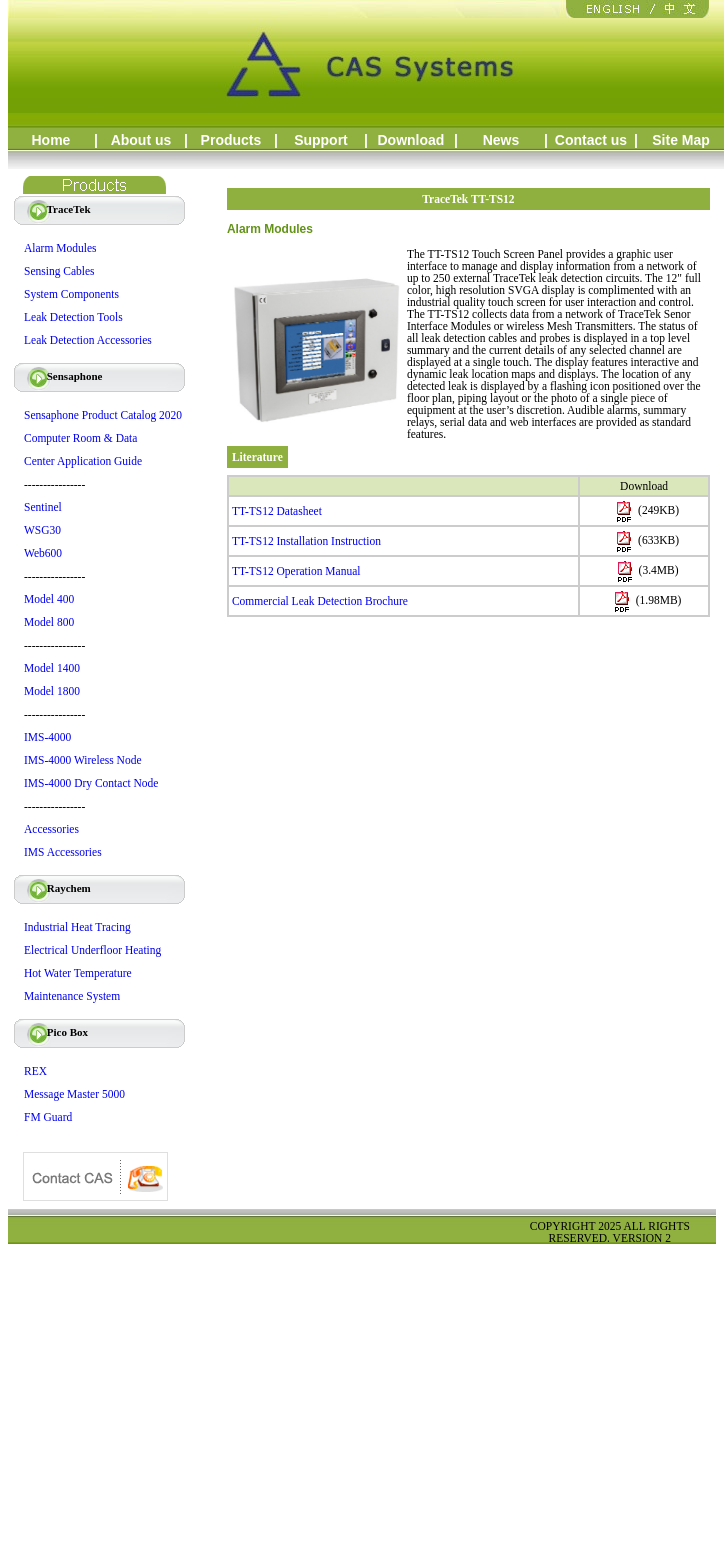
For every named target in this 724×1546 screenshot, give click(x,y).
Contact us (591, 140)
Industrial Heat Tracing (77, 927)
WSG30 (42, 530)
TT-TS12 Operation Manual (296, 571)
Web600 (43, 553)
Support (321, 140)
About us (141, 140)
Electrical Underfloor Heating (92, 950)
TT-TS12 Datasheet (277, 511)
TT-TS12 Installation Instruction (306, 541)
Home (51, 140)
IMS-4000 (47, 737)
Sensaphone (62, 376)
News (501, 140)
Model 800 (49, 622)
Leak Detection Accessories (88, 340)
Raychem (56, 888)
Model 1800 (52, 691)
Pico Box (55, 1032)
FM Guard (48, 1117)
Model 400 (49, 599)
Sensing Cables (59, 271)
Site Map (681, 140)
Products (231, 140)
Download (411, 140)
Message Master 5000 (74, 1094)
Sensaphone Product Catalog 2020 (103, 415)
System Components (71, 294)
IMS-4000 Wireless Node (83, 760)
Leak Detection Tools (73, 317)
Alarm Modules (60, 248)
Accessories (51, 829)
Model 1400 (52, 668)
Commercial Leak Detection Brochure (320, 601)
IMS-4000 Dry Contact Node (91, 783)
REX (35, 1071)
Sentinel (43, 507)
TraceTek (56, 209)
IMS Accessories (63, 852)
